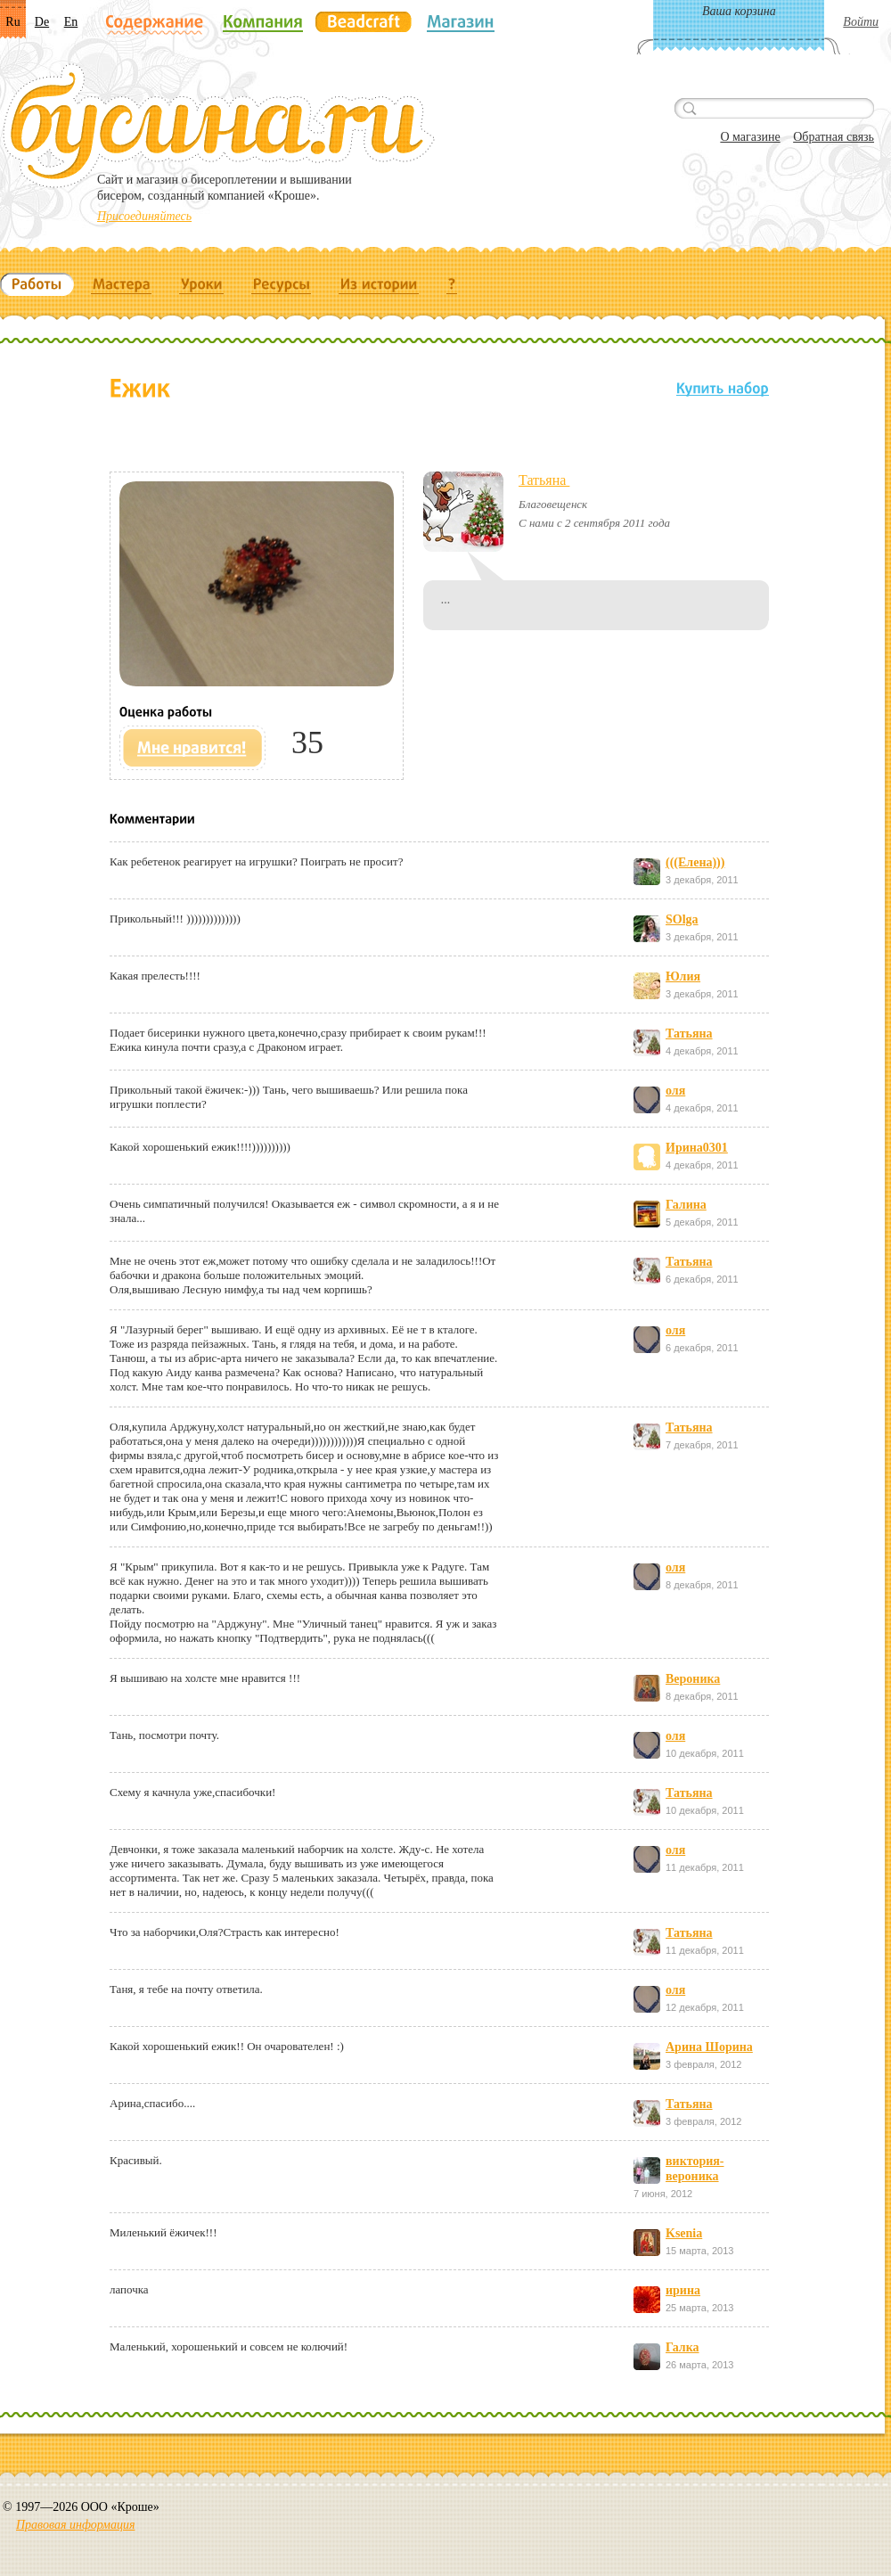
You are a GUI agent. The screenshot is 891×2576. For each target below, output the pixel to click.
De (42, 22)
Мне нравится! (192, 748)
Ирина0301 (697, 1147)
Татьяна (544, 480)
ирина (683, 2290)
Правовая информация (75, 2524)
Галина (686, 1204)
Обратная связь (833, 137)
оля (675, 1090)
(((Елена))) (695, 862)
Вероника (693, 1679)
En (71, 22)
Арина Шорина (709, 2047)
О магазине (750, 137)
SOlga (682, 919)
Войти (861, 22)
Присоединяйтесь (144, 216)
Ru (12, 22)
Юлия (683, 976)
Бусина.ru (219, 125)
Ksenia (684, 2233)
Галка (682, 2347)
